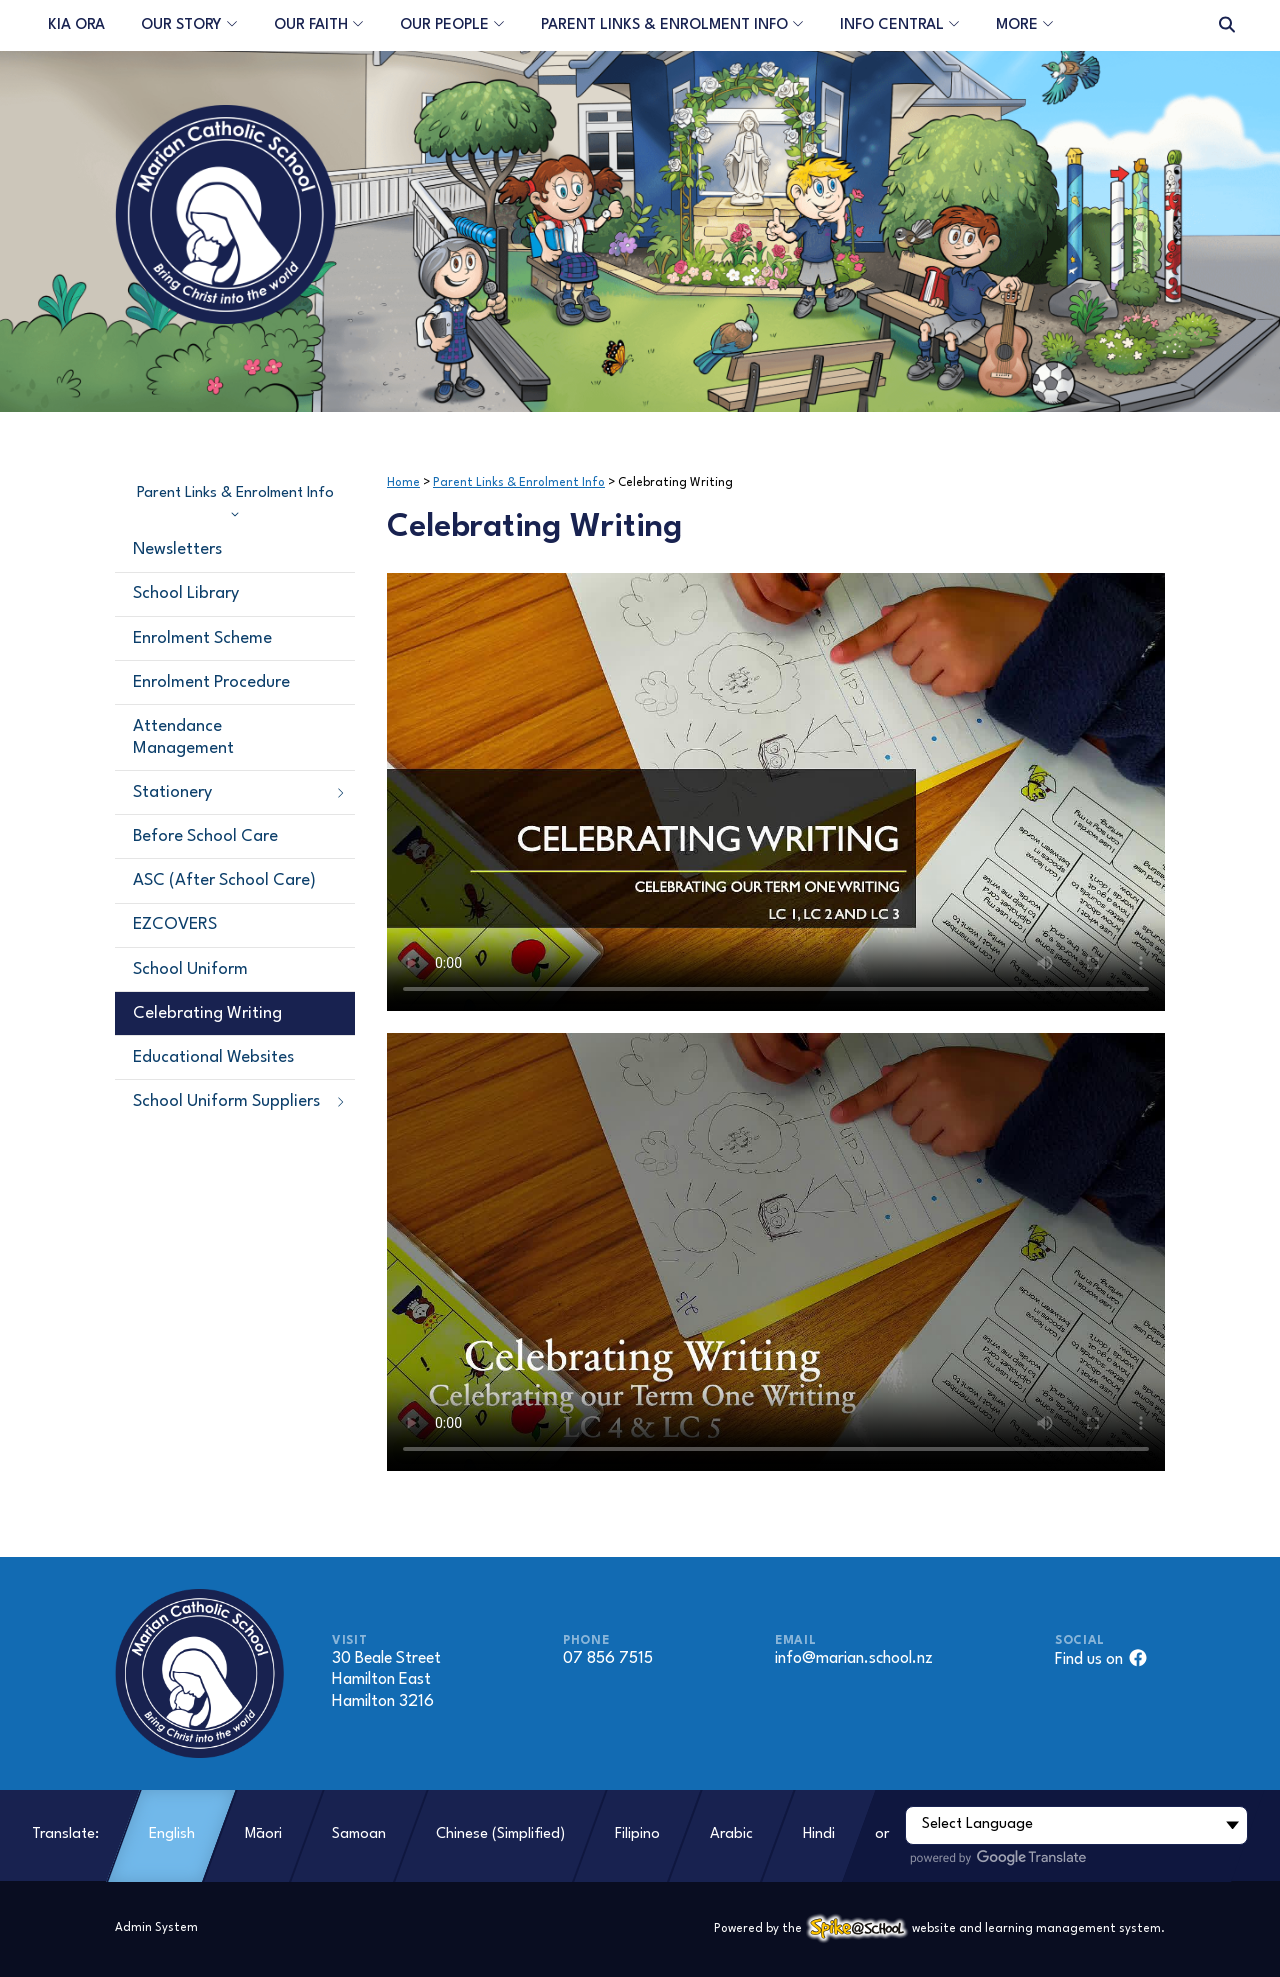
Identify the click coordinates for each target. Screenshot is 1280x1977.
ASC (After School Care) (224, 880)
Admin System (156, 1928)
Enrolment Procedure (211, 682)
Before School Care (205, 836)
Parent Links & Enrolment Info (235, 502)
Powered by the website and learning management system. (939, 1929)
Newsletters (177, 549)
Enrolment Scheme (202, 638)
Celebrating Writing (207, 1013)
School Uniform (190, 969)
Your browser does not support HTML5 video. (776, 792)
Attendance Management (183, 737)
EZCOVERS (175, 924)
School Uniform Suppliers (240, 1101)
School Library (186, 593)
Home (403, 483)
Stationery (240, 792)
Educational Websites (213, 1057)
